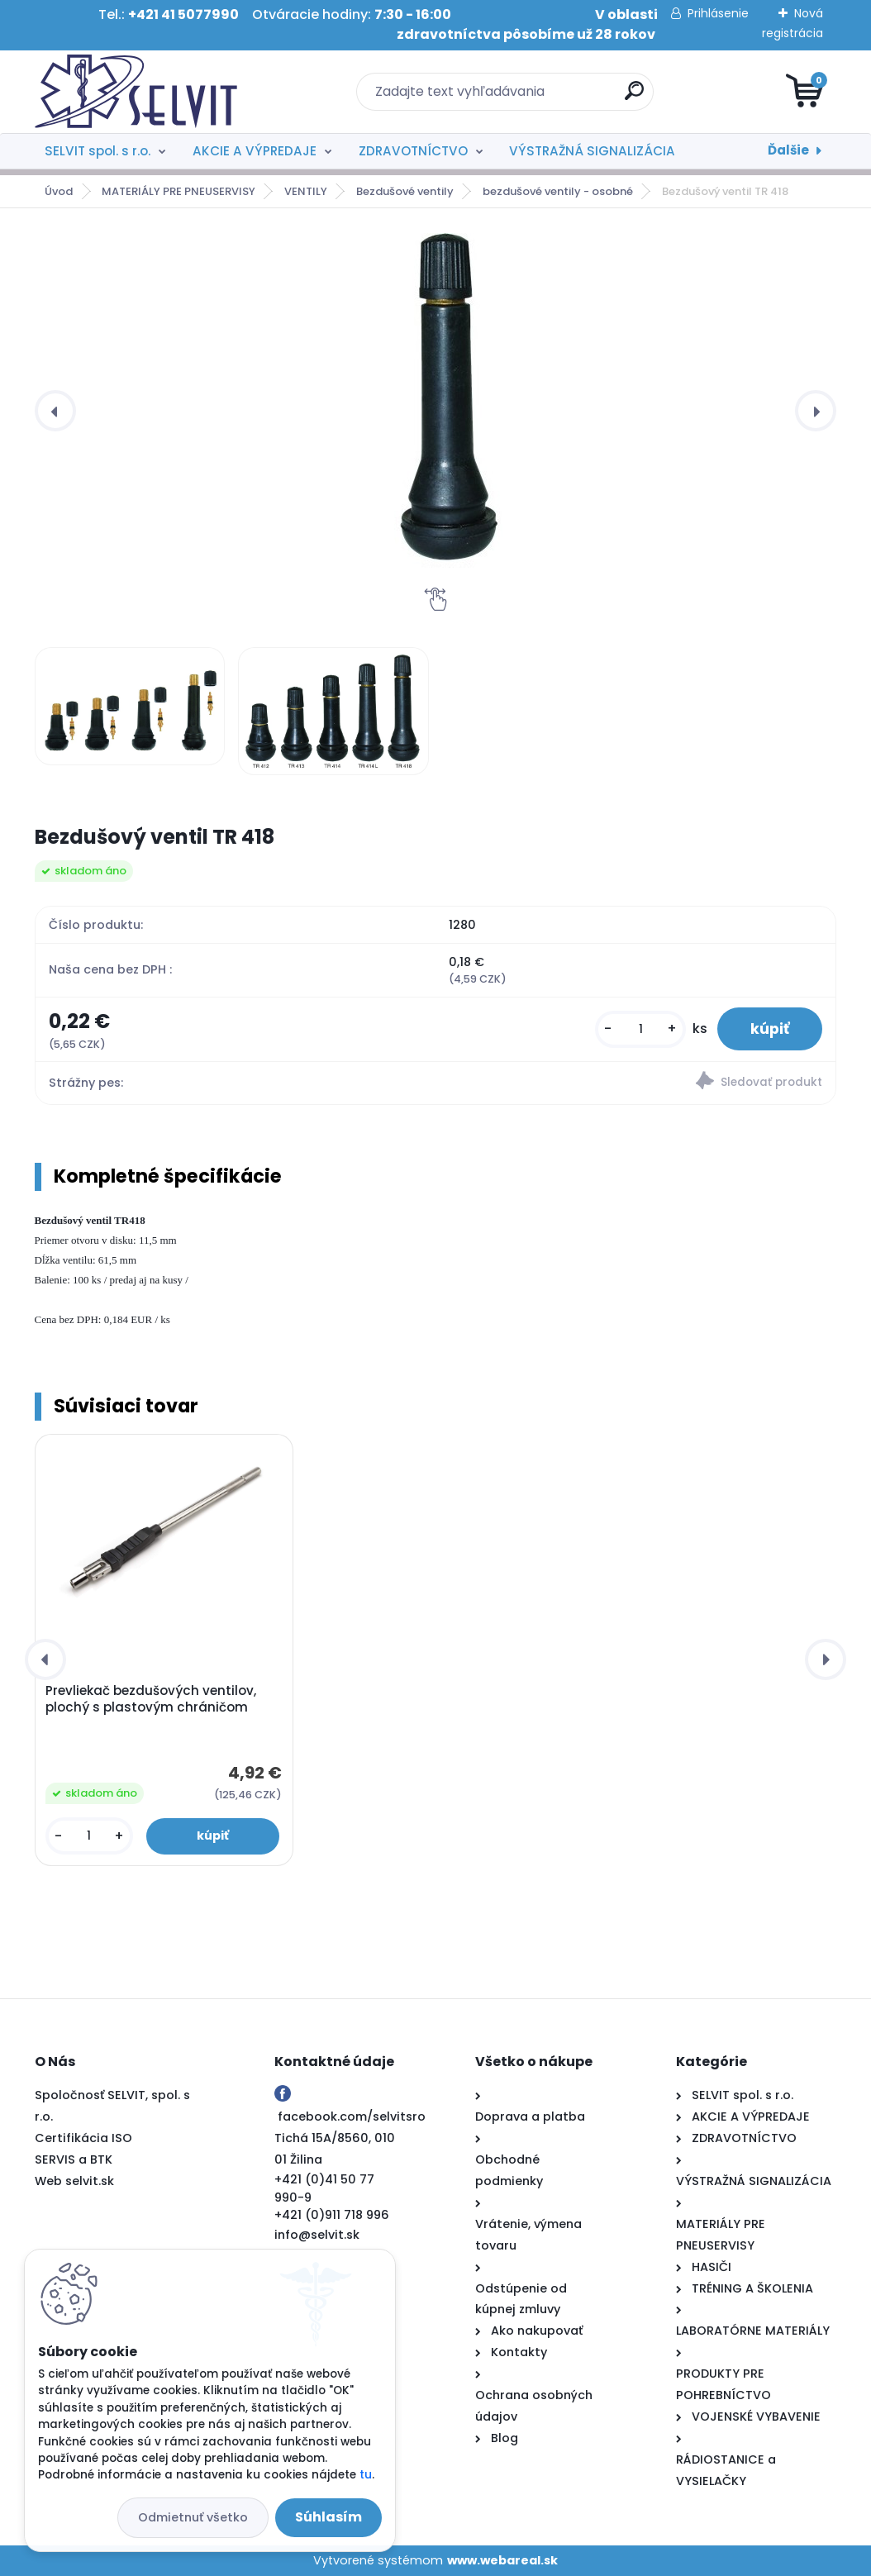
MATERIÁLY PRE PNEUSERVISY (178, 191)
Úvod (59, 191)
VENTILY (305, 191)
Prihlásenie (718, 13)
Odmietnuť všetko (193, 2517)
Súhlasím (328, 2516)
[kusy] (640, 1029)
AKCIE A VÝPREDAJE (255, 151)
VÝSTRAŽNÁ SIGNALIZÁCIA (592, 151)
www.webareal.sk (502, 2560)
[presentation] (55, 410)
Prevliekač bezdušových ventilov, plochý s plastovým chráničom (150, 1699)
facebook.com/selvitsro (352, 2116)
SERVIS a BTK (73, 2159)
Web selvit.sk (74, 2181)
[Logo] (136, 91)
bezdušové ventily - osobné (558, 191)
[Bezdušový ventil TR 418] (449, 400)
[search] (634, 97)
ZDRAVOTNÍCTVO (413, 151)
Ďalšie (788, 150)
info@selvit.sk (316, 2234)
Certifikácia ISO (83, 2138)
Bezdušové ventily (405, 191)
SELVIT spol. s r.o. (97, 151)
